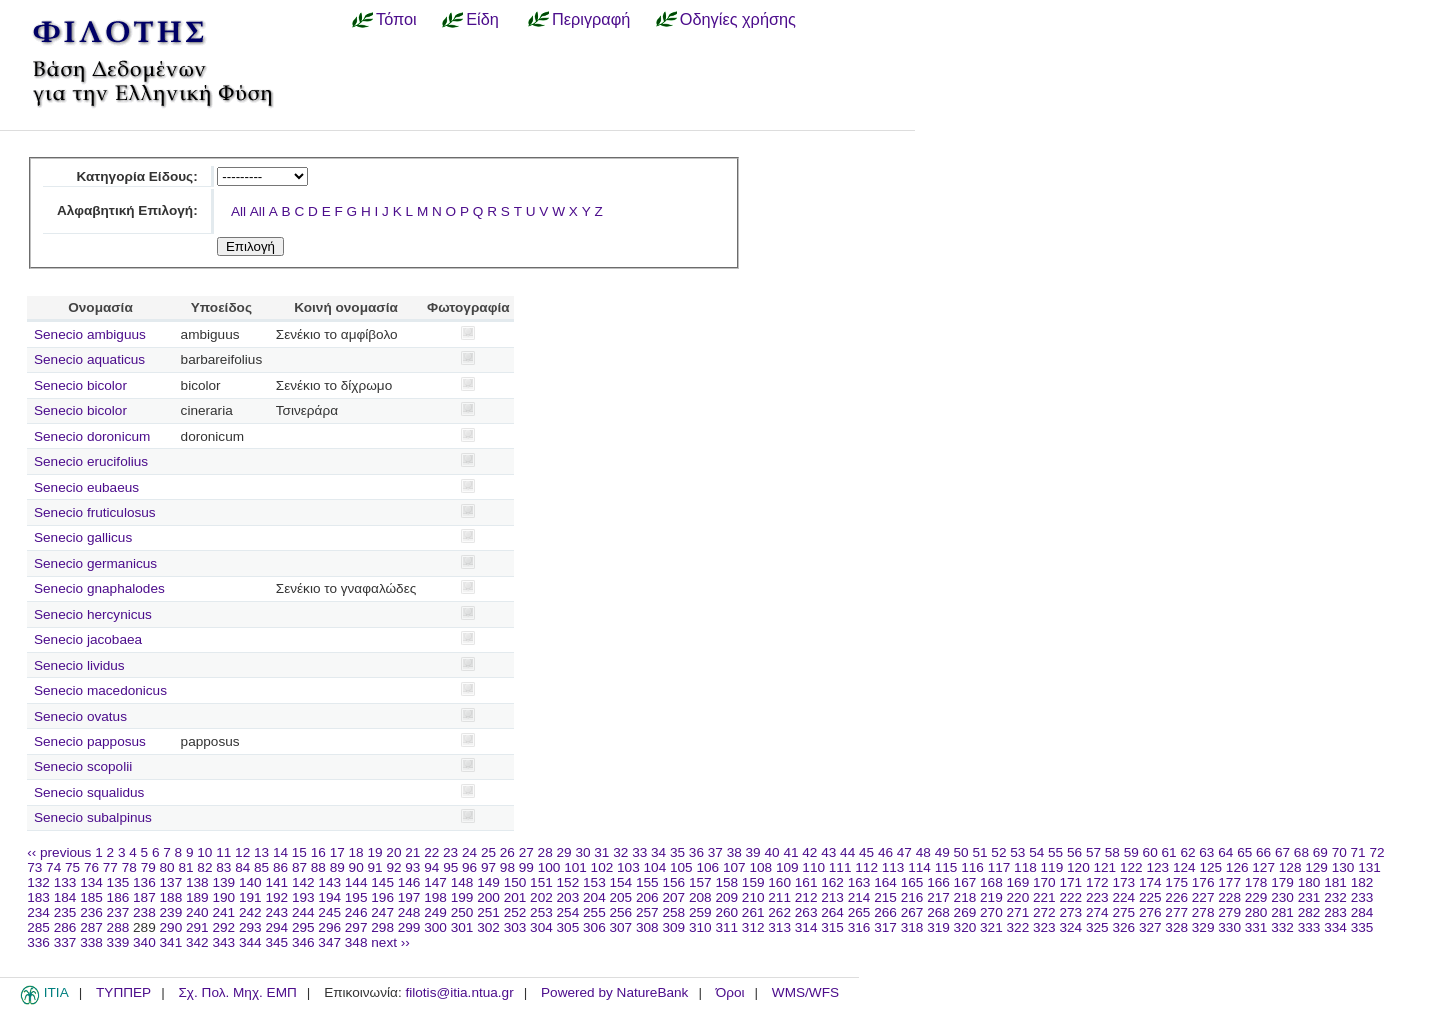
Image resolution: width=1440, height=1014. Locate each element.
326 (1123, 927)
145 (382, 882)
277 (1176, 912)
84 (242, 867)
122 (1131, 867)
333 (1309, 927)
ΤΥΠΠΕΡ (123, 992)
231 (1309, 897)
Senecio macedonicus (100, 690)
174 (1150, 882)
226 (1176, 897)
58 (1112, 852)
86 (280, 867)
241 (223, 912)
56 (1074, 852)
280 (1256, 912)
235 (65, 912)
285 (38, 927)
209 (726, 897)
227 (1203, 897)
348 (356, 942)
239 (171, 912)
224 (1123, 897)
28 (545, 852)
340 (144, 942)
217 (938, 897)
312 (753, 927)
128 (1290, 867)
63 (1206, 852)
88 (318, 867)
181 (1335, 882)
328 (1176, 927)
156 (673, 882)
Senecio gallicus (83, 537)
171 (1070, 882)
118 (1025, 867)
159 (753, 882)
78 (129, 867)
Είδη (482, 19)
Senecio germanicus (95, 563)
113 (893, 867)
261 (753, 912)
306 (594, 927)
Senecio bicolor (80, 385)
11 (223, 852)
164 (885, 882)
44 (847, 852)
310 (700, 927)
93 (412, 867)
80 (167, 867)
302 (488, 927)
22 (431, 852)
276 (1150, 912)
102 (602, 867)
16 (318, 852)
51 (979, 852)
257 (647, 912)
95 (450, 867)
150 (515, 882)
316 (859, 927)
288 (118, 927)
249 (435, 912)
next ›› (390, 942)
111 (840, 867)
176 (1203, 882)
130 (1343, 867)
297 (356, 927)
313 (779, 927)
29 (564, 852)
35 (677, 852)
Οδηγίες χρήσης (738, 19)
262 (779, 912)
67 (1282, 852)
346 (303, 942)
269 (965, 912)
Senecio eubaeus (86, 487)
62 (1187, 852)
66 (1263, 852)
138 (197, 882)
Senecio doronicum (92, 436)
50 (961, 852)
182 (1362, 882)
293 (250, 927)
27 (526, 852)
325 (1097, 927)
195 (356, 897)
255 (594, 912)
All (238, 211)
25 (488, 852)
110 (813, 867)
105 (681, 867)
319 (938, 927)
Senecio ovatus (80, 716)
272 (1044, 912)
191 (250, 897)
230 (1282, 897)
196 (382, 897)
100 (549, 867)
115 (946, 867)
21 (412, 852)
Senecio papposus (90, 741)
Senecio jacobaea (88, 639)
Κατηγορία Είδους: (136, 176)
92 (393, 867)
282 (1309, 912)
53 (1017, 852)
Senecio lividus (79, 665)
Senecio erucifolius (91, 461)
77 (110, 867)
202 (541, 897)
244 (303, 912)
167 (965, 882)
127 (1263, 867)
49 (942, 852)
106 (707, 867)
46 (885, 852)
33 (639, 852)
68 (1301, 852)
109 (787, 867)
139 (223, 882)
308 (647, 927)
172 (1097, 882)
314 (806, 927)
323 (1044, 927)
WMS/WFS (805, 992)
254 (568, 912)
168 (991, 882)
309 (673, 927)
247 (382, 912)
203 (568, 897)
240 (197, 912)
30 (582, 852)
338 (91, 942)
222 (1070, 897)
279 (1229, 912)
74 (53, 867)
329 (1203, 927)
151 (541, 882)
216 (912, 897)
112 (866, 867)
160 (779, 882)
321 (991, 927)
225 (1150, 897)
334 (1335, 927)
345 (276, 942)
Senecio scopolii (83, 766)
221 (1044, 897)
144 (356, 882)
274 (1097, 912)
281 (1282, 912)
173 (1123, 882)
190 (223, 897)
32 (620, 852)
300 (435, 927)
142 (303, 882)
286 (65, 927)
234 (38, 912)
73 (34, 867)
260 (726, 912)
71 (1358, 852)
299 (409, 927)
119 (1052, 867)
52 (998, 852)
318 (912, 927)
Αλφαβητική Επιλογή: (127, 210)
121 (1105, 867)
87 (299, 867)
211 (779, 897)
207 (673, 897)
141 (276, 882)
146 (409, 882)
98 (507, 867)
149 (488, 882)
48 (923, 852)
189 (197, 897)
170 (1044, 882)
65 (1244, 852)
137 (171, 882)
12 (242, 852)
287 (91, 927)
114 (919, 867)
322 (1018, 927)
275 (1123, 912)
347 (329, 942)
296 (329, 927)
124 (1184, 867)
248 (409, 912)
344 (250, 942)
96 (469, 867)
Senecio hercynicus (93, 614)
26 (507, 852)
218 (965, 897)
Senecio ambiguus (90, 334)
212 (806, 897)
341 (171, 942)
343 (223, 942)
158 (726, 882)
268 (938, 912)
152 (568, 882)
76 (91, 867)
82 (204, 867)
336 (38, 942)
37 (715, 852)
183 (38, 897)
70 (1339, 852)
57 (1093, 852)
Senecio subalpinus (93, 817)
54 (1036, 852)
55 (1055, 852)
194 (329, 897)
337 (65, 942)
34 (658, 852)
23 (450, 852)
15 (299, 852)
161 (806, 882)
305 (568, 927)
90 (356, 867)
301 (462, 927)
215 (885, 897)
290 (171, 927)
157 (700, 882)
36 (696, 852)
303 (515, 927)
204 (594, 897)
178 (1256, 882)
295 (303, 927)
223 (1097, 897)
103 (628, 867)
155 (647, 882)
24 (469, 852)
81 (185, 867)
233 (1362, 897)
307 (621, 927)
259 (700, 912)
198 (435, 897)
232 (1335, 897)
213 (832, 897)
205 (621, 897)
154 (621, 882)
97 (488, 867)
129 (1316, 867)
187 (144, 897)
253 (541, 912)
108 (760, 867)
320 (965, 927)
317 (885, 927)
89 (337, 867)
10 (204, 852)
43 (828, 852)
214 (859, 897)
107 (734, 867)
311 (726, 927)
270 (991, 912)
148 (462, 882)
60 (1150, 852)
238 (144, 912)
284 (1362, 912)
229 (1256, 897)
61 (1169, 852)
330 (1229, 927)
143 (329, 882)
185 (91, 897)
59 (1131, 852)
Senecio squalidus (89, 792)
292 (223, 927)
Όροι (730, 992)
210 (753, 897)
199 (462, 897)
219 (991, 897)
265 (859, 912)
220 (1018, 897)
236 (91, 912)
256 (621, 912)
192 (276, 897)
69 (1320, 852)
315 (832, 927)
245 (329, 912)
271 (1018, 912)
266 (885, 912)
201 (515, 897)
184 (65, 897)
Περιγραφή (591, 19)
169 (1018, 882)
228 (1229, 897)
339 (118, 942)
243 (276, 912)
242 (250, 912)
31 (601, 852)
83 (223, 867)
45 (866, 852)
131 (1369, 867)
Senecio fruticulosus (95, 512)
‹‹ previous (59, 852)
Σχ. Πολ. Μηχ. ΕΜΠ (237, 992)
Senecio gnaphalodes (99, 588)
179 (1282, 882)
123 (1157, 867)
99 (526, 867)
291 (197, 927)
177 (1229, 882)
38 (734, 852)
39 (753, 852)
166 (938, 882)
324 (1070, 927)
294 (276, 927)
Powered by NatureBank (614, 992)
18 (356, 852)
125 (1210, 867)
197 (409, 897)
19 (374, 852)
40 (771, 852)
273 (1070, 912)
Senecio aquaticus (89, 359)
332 (1282, 927)
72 (1376, 852)
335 (1362, 927)
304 (541, 927)
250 (462, 912)
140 (250, 882)
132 (38, 882)
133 (65, 882)
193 (303, 897)
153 (594, 882)
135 (118, 882)
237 (118, 912)
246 (356, 912)
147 (435, 882)
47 (904, 852)
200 (488, 897)
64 (1225, 852)
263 (806, 912)
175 (1176, 882)
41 (790, 852)
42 (809, 852)
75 (72, 867)
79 (148, 867)
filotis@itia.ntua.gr (459, 992)
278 (1203, 912)
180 (1309, 882)
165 (912, 882)
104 (655, 867)
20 (393, 852)
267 (912, 912)
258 (673, 912)
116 (972, 867)
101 (575, 867)
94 (431, 867)
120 (1078, 867)
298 (382, 927)
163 (859, 882)
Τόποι (396, 19)
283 (1335, 912)
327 (1150, 927)
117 (999, 867)
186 (118, 897)
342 (197, 942)
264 (832, 912)
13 (261, 852)
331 (1256, 927)
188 (171, 897)
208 (700, 897)
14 (280, 852)
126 (1237, 867)
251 (488, 912)
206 (647, 897)
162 (832, 882)
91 (375, 867)
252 (515, 912)
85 (261, 867)
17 (337, 852)
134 (91, 882)
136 (144, 882)
